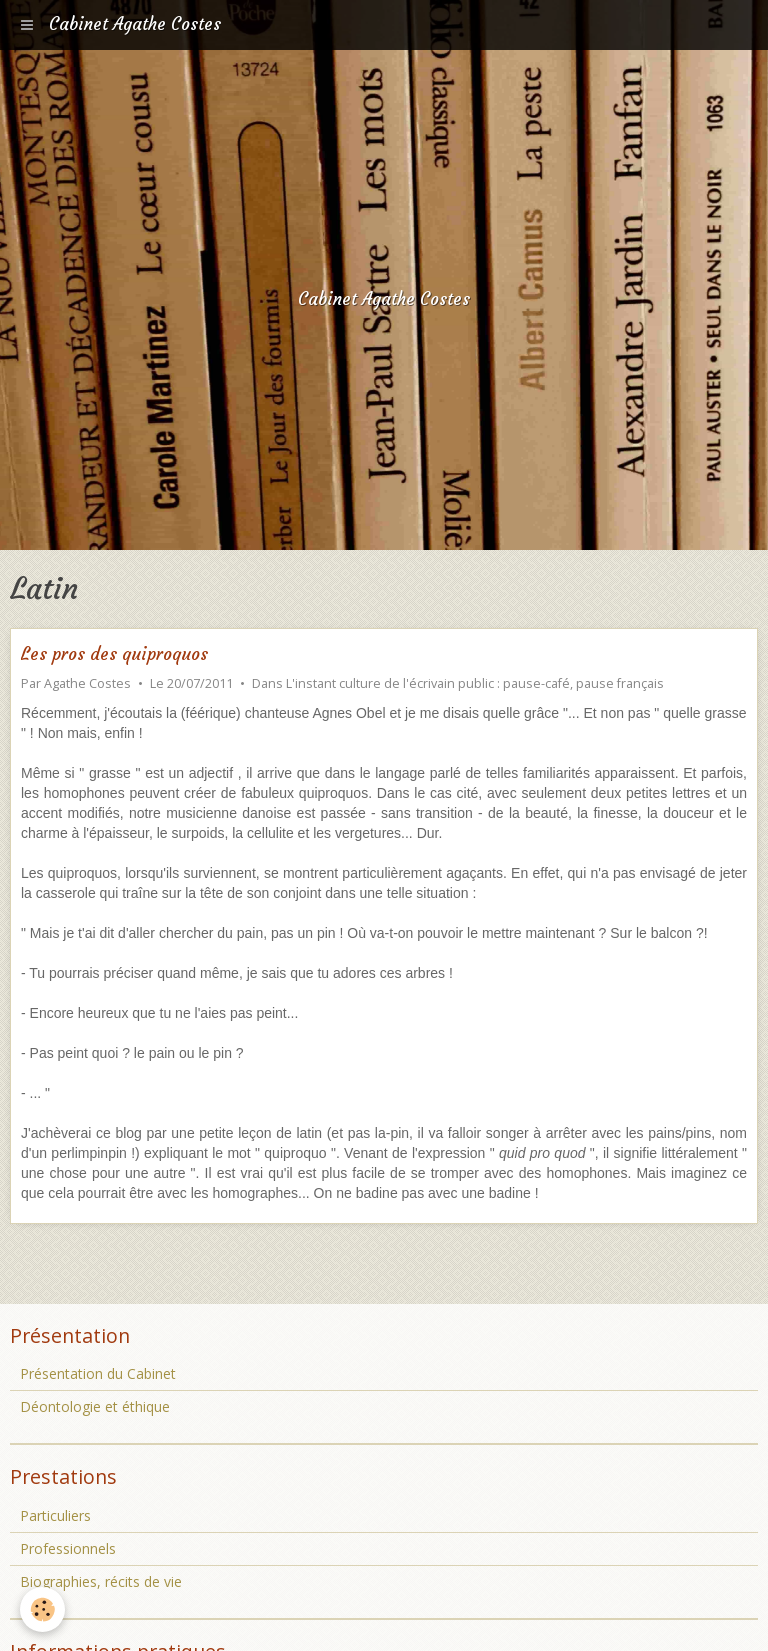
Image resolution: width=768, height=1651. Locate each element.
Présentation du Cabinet (98, 1373)
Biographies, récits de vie (101, 1581)
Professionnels (68, 1548)
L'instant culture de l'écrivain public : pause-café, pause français (475, 683)
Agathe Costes (87, 683)
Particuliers (55, 1515)
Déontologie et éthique (95, 1406)
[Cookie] (42, 1609)
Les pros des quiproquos (114, 654)
